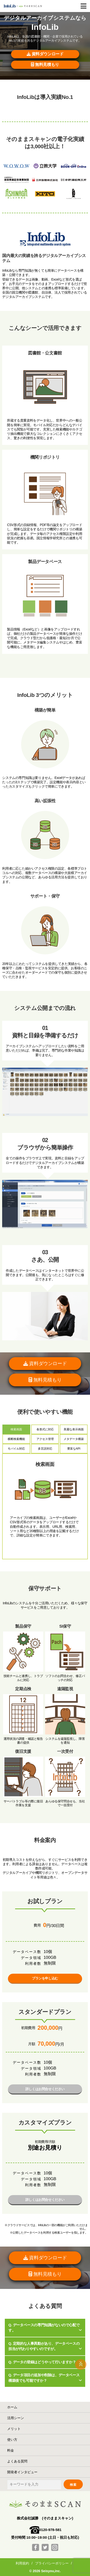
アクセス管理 (45, 1439)
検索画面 (16, 1429)
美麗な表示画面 (74, 1429)
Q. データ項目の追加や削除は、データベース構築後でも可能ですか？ (43, 2378)
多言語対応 (45, 1448)
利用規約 (22, 2563)
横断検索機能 (16, 1439)
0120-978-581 (45, 2530)
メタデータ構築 (74, 1439)
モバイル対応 (16, 1448)
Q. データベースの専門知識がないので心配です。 (43, 2327)
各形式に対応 (45, 1429)
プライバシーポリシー (52, 2563)
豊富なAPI (73, 1448)
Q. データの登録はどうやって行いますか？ (42, 2362)
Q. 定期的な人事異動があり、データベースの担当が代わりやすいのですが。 (43, 2346)
